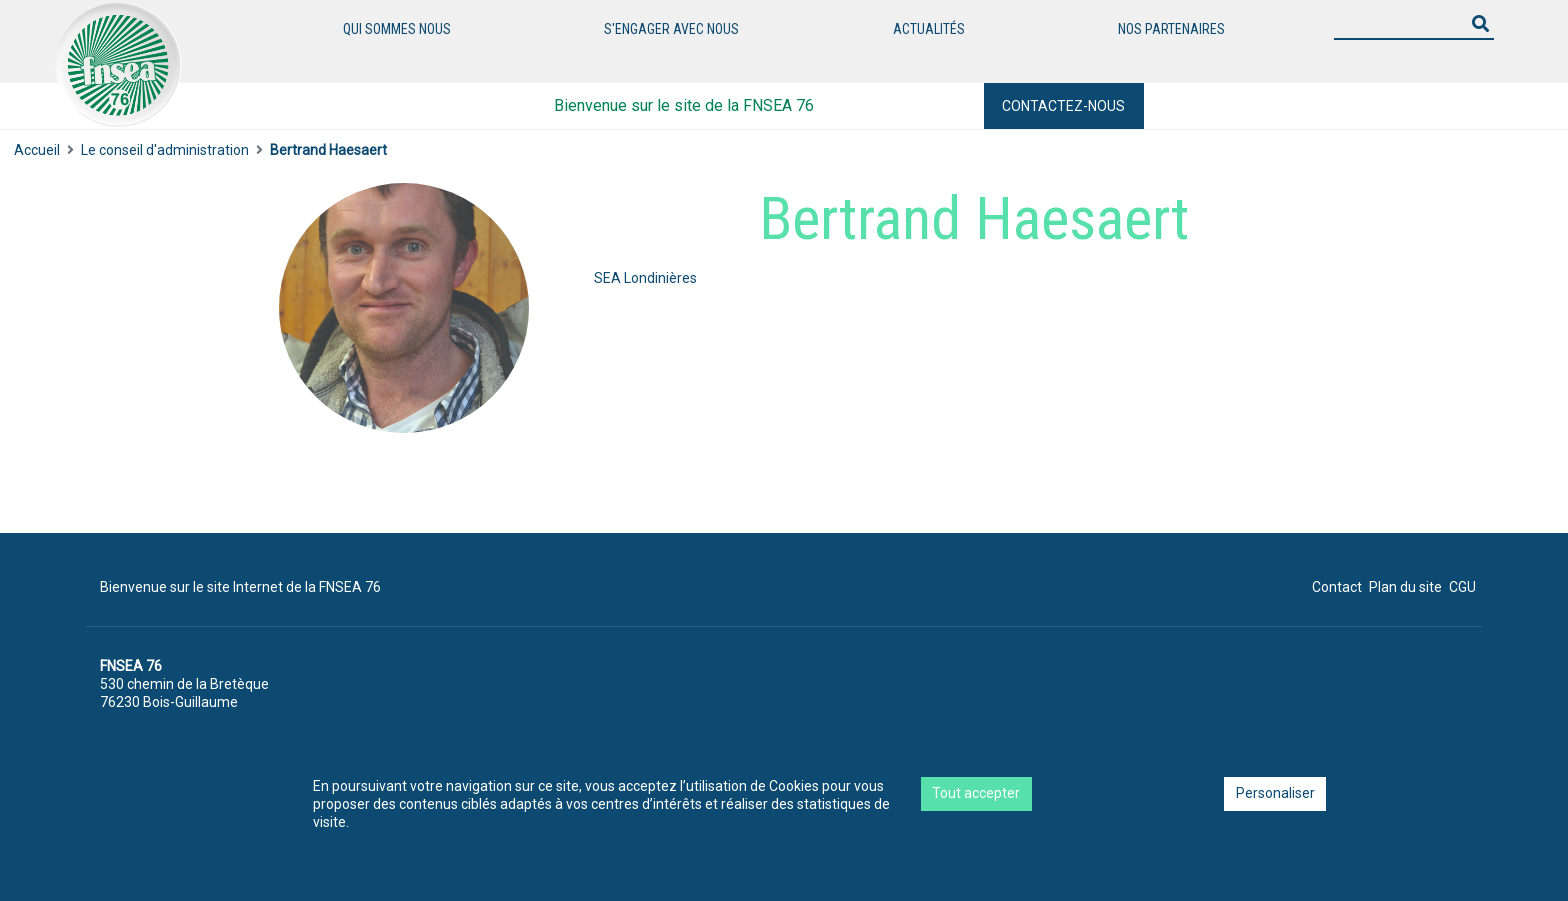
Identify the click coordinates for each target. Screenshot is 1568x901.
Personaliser (1275, 793)
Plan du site (1405, 587)
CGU (1462, 587)
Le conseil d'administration (165, 150)
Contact (1337, 587)
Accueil (37, 150)
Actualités (929, 29)
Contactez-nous (1063, 106)
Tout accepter (976, 793)
